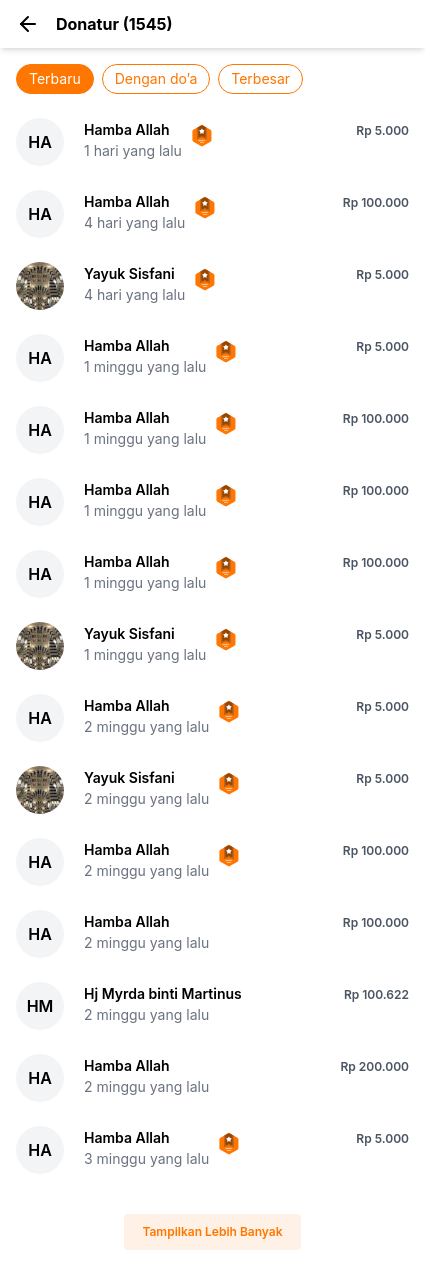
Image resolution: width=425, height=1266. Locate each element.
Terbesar (260, 78)
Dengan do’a (156, 78)
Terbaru (55, 78)
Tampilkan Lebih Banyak (212, 1231)
